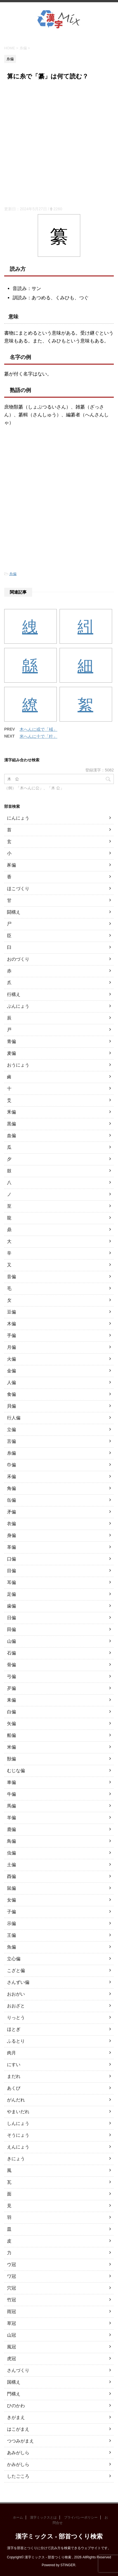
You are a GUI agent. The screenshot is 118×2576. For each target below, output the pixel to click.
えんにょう (18, 2147)
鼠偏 (11, 1888)
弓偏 (11, 1676)
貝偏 (11, 1406)
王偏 (11, 1935)
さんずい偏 (18, 1982)
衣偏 (11, 1523)
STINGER (67, 2565)
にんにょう (18, 818)
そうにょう (18, 2135)
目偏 (11, 1570)
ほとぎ (13, 2029)
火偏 (11, 1359)
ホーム (18, 2517)
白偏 (11, 1711)
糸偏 (12, 574)
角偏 (11, 1488)
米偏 (11, 1747)
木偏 (11, 1323)
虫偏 (11, 1853)
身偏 (11, 1535)
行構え (13, 994)
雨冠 (11, 2311)
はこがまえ (18, 2429)
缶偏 (11, 1500)
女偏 (11, 1900)
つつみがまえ (20, 2441)
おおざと (16, 2005)
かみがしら (18, 2464)
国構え (13, 2382)
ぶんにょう (18, 1006)
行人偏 (13, 1417)
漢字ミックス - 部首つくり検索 (59, 2536)
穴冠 (11, 2288)
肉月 (11, 2052)
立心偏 (13, 1958)
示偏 (11, 1923)
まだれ (13, 2076)
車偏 (11, 1782)
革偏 (11, 1547)
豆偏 (11, 1312)
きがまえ (16, 2417)
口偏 (11, 1559)
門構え (13, 2393)
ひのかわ (16, 2405)
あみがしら (18, 2452)
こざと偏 (16, 1970)
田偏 (11, 1629)
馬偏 (11, 1805)
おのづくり (18, 959)
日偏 (11, 1617)
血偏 (11, 1135)
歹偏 (11, 1688)
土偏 (11, 1864)
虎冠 (11, 2358)
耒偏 (11, 1700)
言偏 (11, 1441)
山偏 (11, 1641)
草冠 (11, 2323)
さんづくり (18, 2370)
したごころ (18, 2476)
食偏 (11, 1394)
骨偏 (11, 1664)
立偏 (11, 1429)
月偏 (11, 1347)
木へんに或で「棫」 (38, 729)
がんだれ (16, 2099)
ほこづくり (18, 888)
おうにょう (18, 1065)
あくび (13, 2088)
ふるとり (16, 2041)
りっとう (16, 2017)
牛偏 (11, 1794)
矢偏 (11, 1723)
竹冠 (11, 2299)
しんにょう (18, 2123)
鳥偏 (11, 1841)
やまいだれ (18, 2111)
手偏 (11, 1335)
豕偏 (11, 865)
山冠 (11, 2335)
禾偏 (11, 1476)
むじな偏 (16, 1770)
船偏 (11, 1735)
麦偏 (11, 1053)
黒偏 (11, 1123)
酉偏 (11, 1876)
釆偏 (11, 1112)
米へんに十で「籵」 (38, 736)
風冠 (11, 2346)
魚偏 (11, 1947)
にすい (13, 2064)
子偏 (11, 1911)
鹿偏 (11, 1829)
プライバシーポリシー (81, 2517)
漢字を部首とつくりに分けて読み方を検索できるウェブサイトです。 (59, 2548)
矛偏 (11, 1511)
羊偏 (11, 1817)
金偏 (11, 1370)
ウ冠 (11, 2264)
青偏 (11, 1041)
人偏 (11, 1382)
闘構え (13, 912)
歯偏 (11, 1606)
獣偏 (11, 1758)
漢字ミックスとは (43, 2517)
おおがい (16, 1994)
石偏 (11, 1653)
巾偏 (11, 1464)
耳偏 (11, 1582)
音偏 (11, 1276)
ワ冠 (11, 2276)
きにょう (16, 2158)
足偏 (11, 1594)
